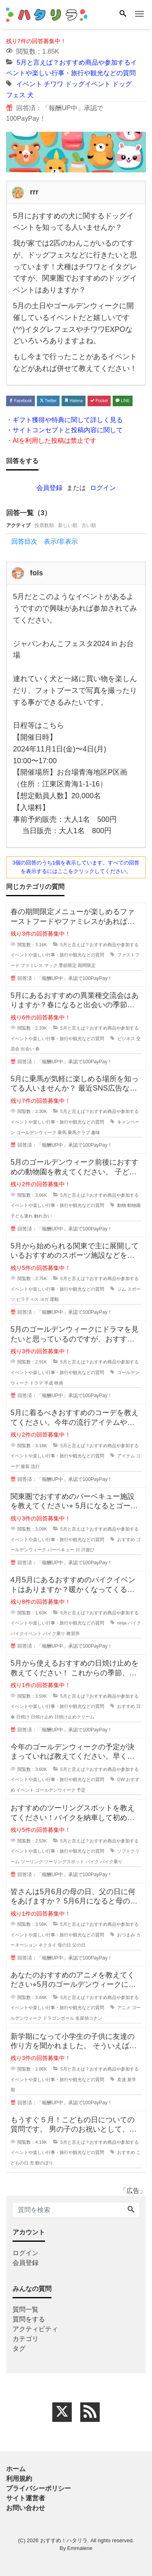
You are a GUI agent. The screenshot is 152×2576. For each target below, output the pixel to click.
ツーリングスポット (64, 1861)
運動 (54, 1299)
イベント (29, 84)
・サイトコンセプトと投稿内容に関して (64, 430)
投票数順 (44, 525)
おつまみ (126, 1934)
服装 (25, 1466)
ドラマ (36, 1383)
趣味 (95, 1132)
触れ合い (43, 1215)
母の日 (64, 1944)
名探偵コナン (88, 2018)
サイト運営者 (25, 2498)
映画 (58, 1383)
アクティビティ (35, 2329)
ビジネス (126, 1038)
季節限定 (68, 965)
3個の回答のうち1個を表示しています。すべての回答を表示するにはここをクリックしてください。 (76, 867)
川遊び (87, 1549)
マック (51, 965)
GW (121, 1779)
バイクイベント (26, 1633)
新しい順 (67, 525)
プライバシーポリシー (38, 2488)
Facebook (20, 400)
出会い (27, 1048)
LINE (123, 400)
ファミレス (32, 965)
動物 (121, 1205)
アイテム (126, 1455)
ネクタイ (47, 1944)
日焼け (23, 1716)
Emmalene (79, 2548)
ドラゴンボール (58, 2018)
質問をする (29, 2319)
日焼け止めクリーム (74, 1716)
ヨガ (44, 1299)
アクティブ (18, 525)
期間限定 (87, 965)
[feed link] (90, 2412)
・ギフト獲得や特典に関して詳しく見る (64, 419)
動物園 (134, 1205)
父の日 (79, 1944)
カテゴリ (26, 2338)
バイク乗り (54, 1633)
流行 (35, 1466)
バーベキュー (60, 1549)
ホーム (16, 2468)
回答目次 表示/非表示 (44, 541)
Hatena (73, 400)
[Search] (123, 14)
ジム (121, 1289)
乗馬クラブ (79, 1132)
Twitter (48, 400)
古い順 (88, 525)
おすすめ (126, 1539)
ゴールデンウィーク (36, 1132)
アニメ (124, 2007)
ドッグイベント (88, 84)
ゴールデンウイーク (55, 1790)
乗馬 (62, 1132)
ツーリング (32, 1861)
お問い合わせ (25, 2507)
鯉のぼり (44, 2162)
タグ (19, 2348)
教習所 (73, 1633)
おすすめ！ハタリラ (64, 2540)
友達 (121, 2079)
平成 (48, 1383)
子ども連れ (22, 1215)
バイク (134, 1622)
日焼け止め (42, 1716)
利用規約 (19, 2478)
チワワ (53, 84)
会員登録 (49, 487)
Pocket (99, 400)
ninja (121, 1622)
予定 (81, 1790)
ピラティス (27, 1299)
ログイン (103, 487)
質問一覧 (26, 2309)
